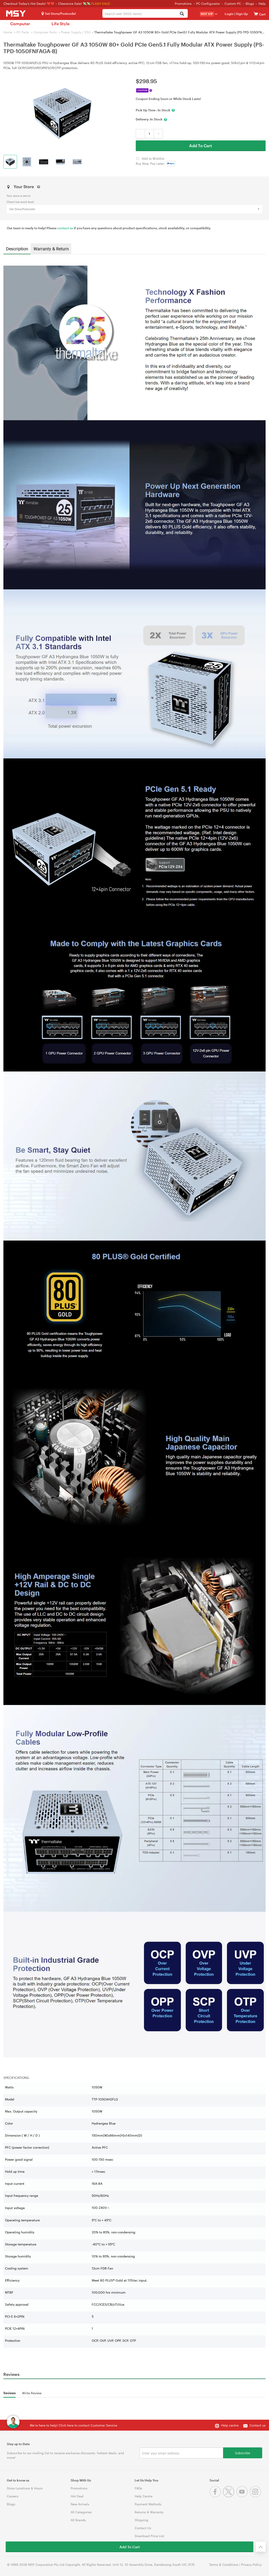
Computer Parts (45, 32)
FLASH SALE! (100, 3)
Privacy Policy (251, 2564)
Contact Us (143, 2528)
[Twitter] (229, 2496)
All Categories (81, 2512)
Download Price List (149, 2536)
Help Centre (144, 2496)
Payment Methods (148, 2504)
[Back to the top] (261, 2547)
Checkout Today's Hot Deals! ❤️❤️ (29, 3)
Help (262, 3)
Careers (12, 2496)
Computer (20, 23)
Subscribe (242, 2453)
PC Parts (23, 32)
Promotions (183, 3)
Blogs (250, 3)
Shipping (141, 2520)
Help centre (230, 2425)
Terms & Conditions (223, 2564)
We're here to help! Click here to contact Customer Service (73, 2425)
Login (229, 14)
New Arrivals (80, 2504)
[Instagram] (256, 2496)
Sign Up (241, 14)
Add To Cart (200, 145)
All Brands (78, 2520)
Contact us (257, 2425)
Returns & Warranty (149, 2512)
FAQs (138, 2488)
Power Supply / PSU (76, 32)
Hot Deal (77, 2496)
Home (7, 32)
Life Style (60, 23)
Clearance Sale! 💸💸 (74, 3)
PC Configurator (208, 3)
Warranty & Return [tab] (51, 248)
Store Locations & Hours (25, 2488)
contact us (65, 228)
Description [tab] (17, 248)
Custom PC (233, 3)
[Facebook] (216, 2496)
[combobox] (145, 13)
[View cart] (256, 14)
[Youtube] (243, 2496)
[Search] (182, 14)
